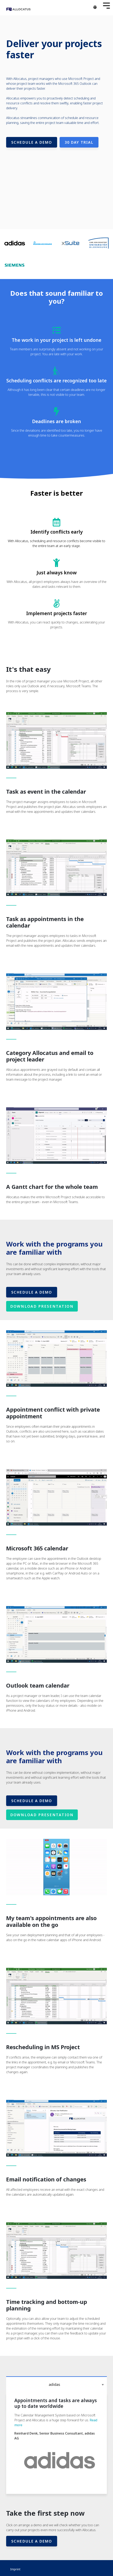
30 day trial (79, 141)
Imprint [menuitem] (15, 2569)
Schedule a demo (31, 142)
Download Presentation (42, 1306)
